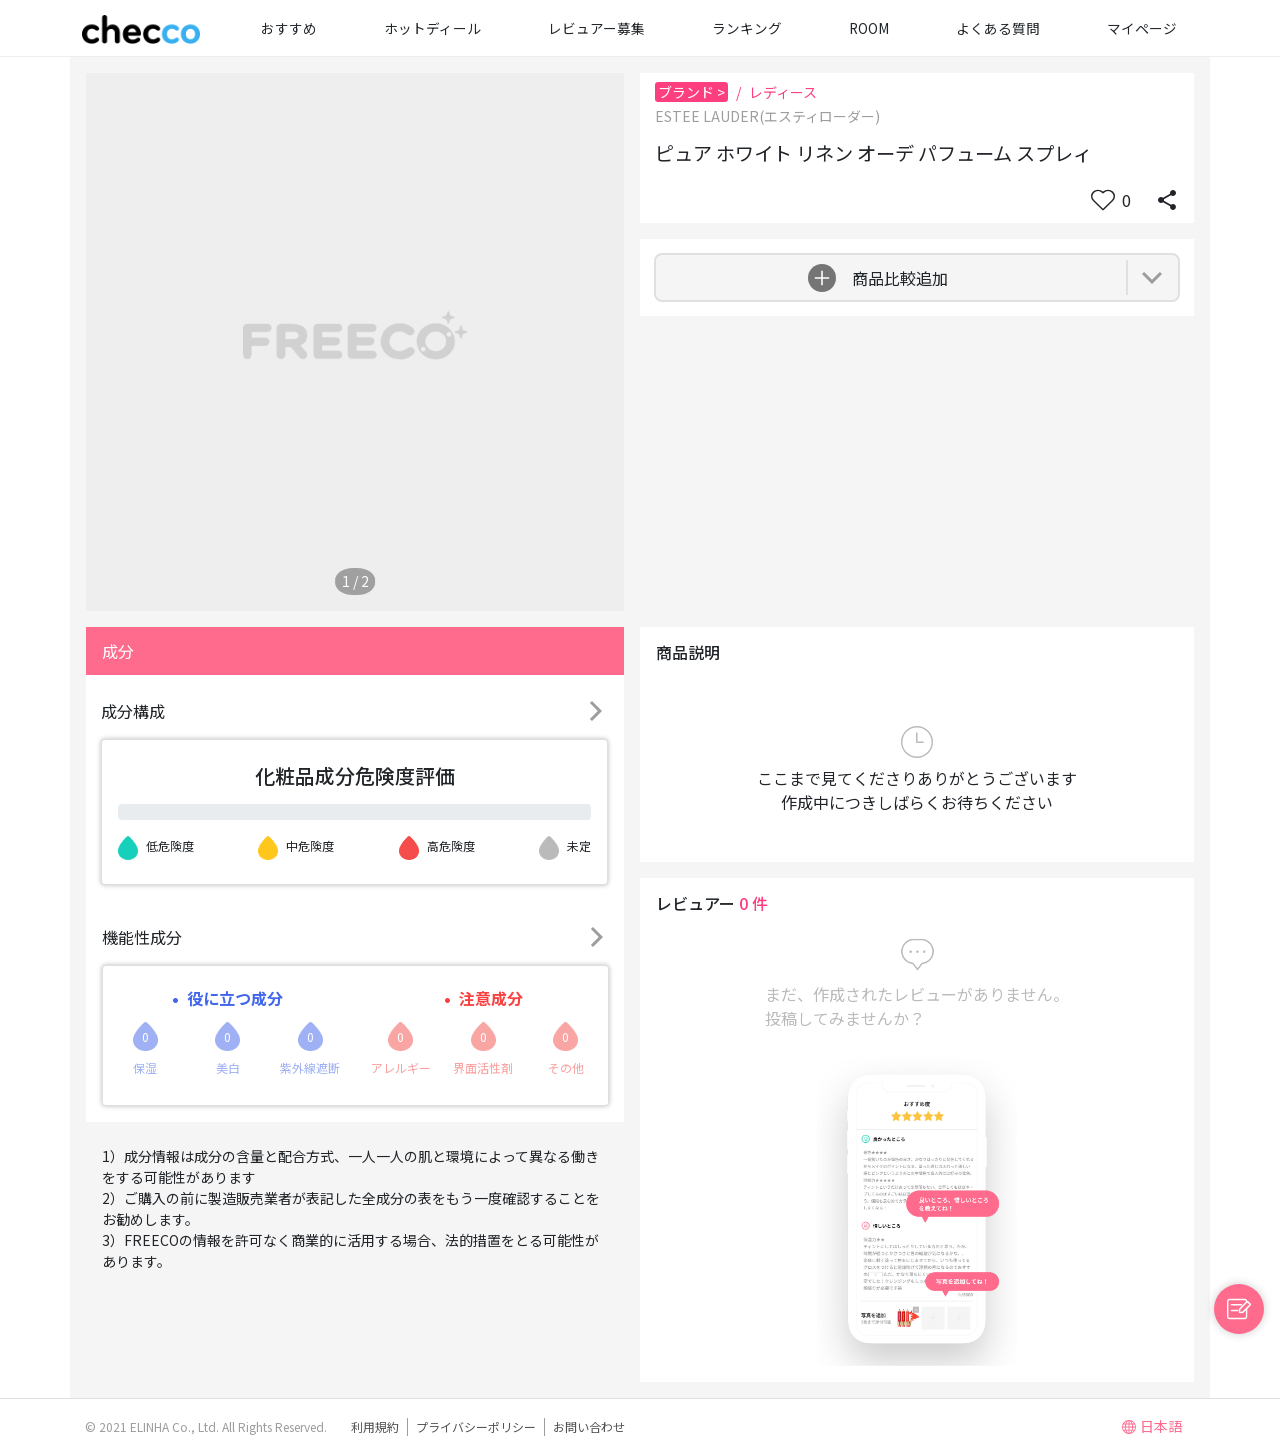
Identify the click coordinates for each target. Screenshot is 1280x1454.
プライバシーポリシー (476, 1426)
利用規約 (375, 1426)
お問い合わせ (589, 1426)
